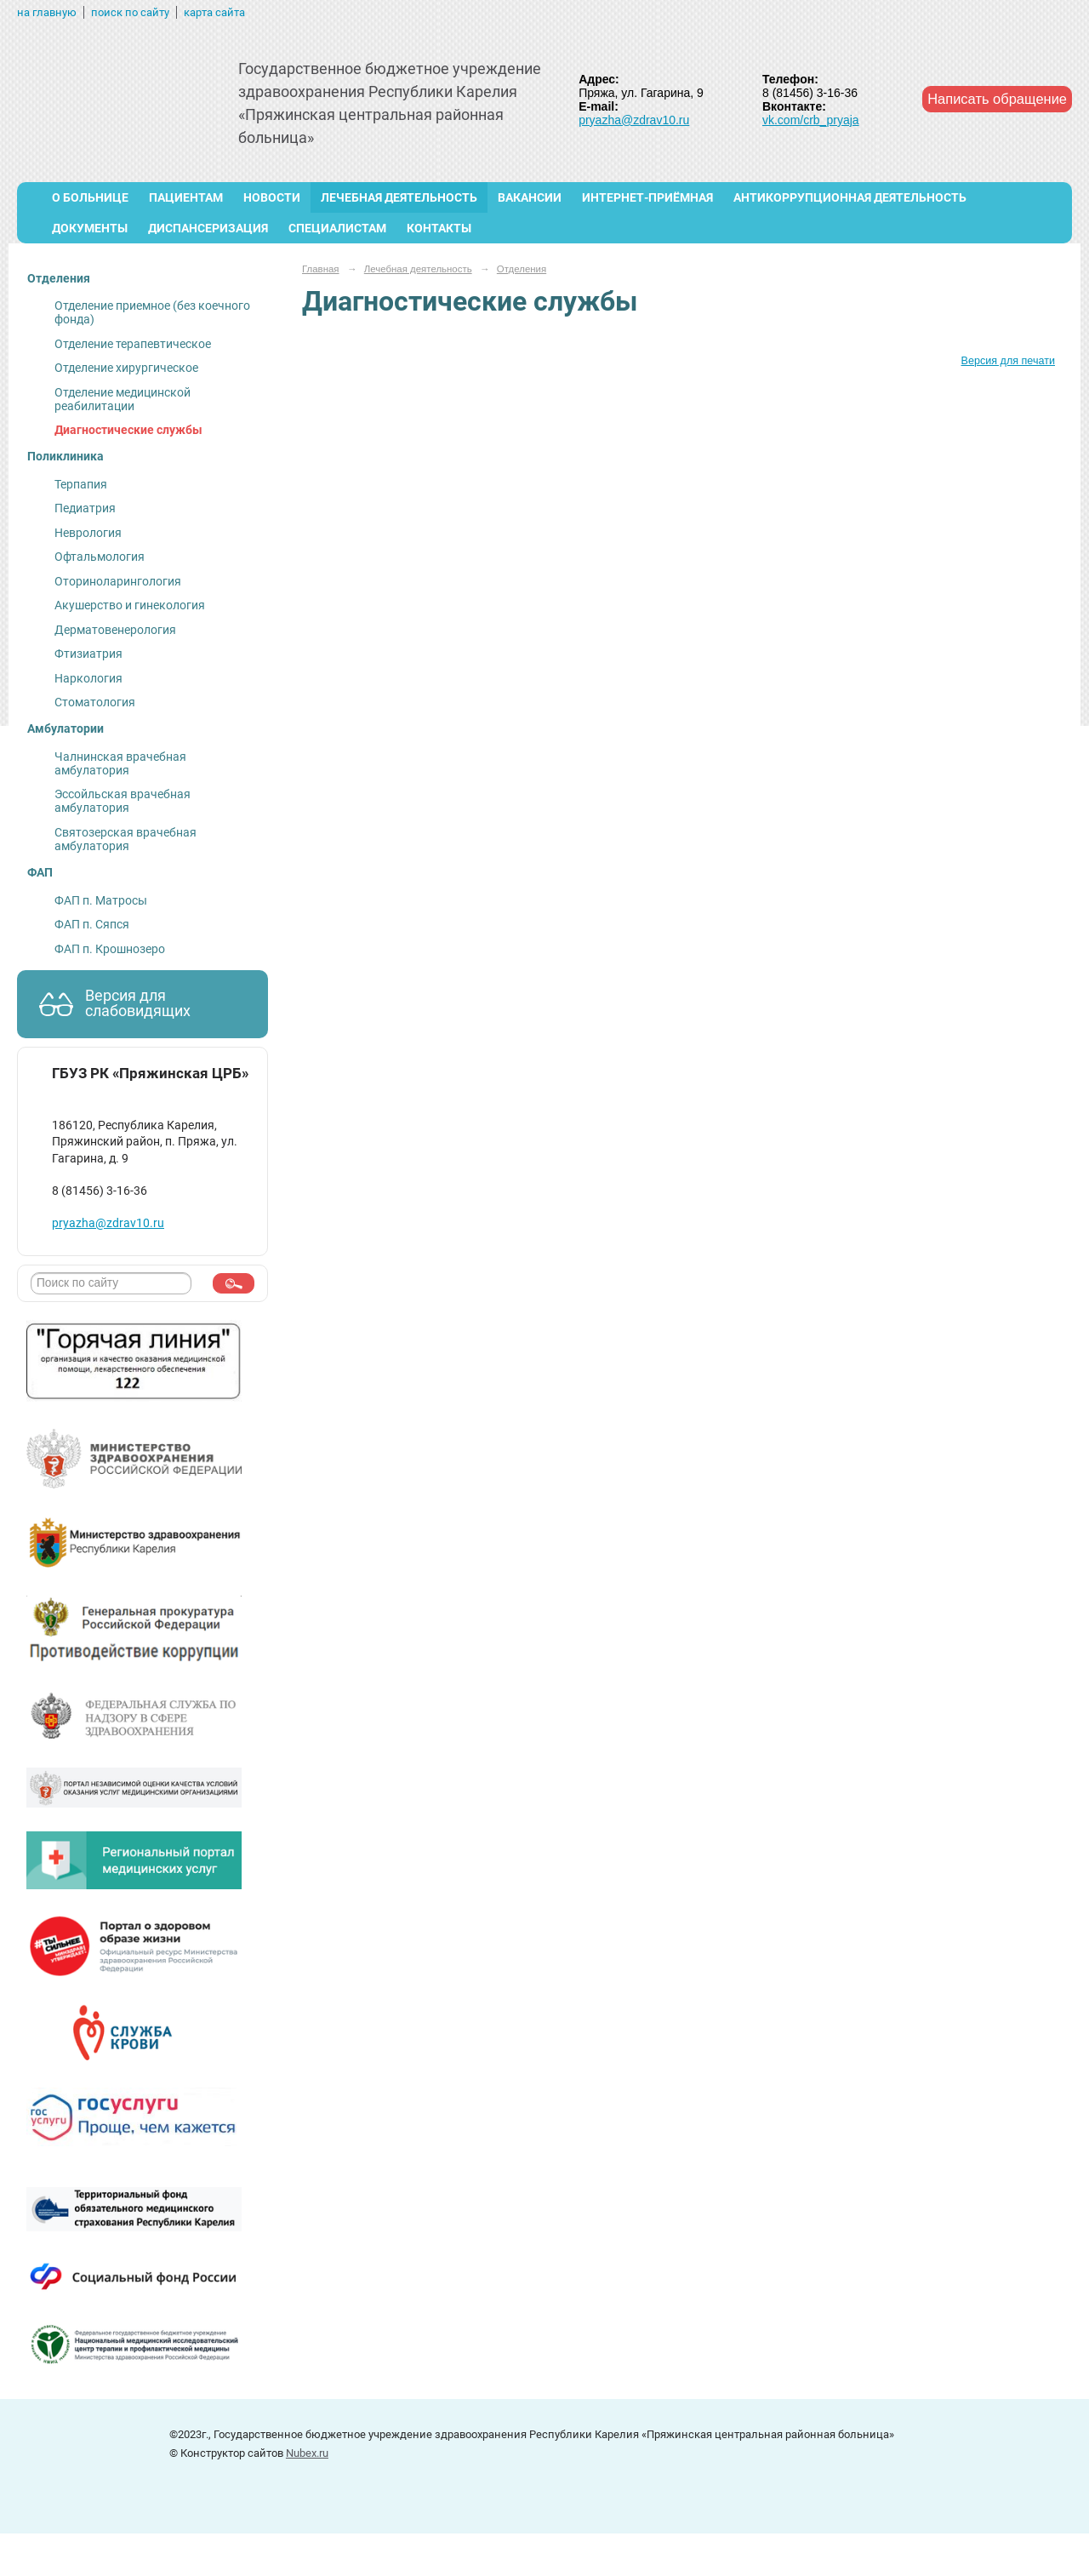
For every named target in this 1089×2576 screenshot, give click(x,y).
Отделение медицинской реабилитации (122, 399)
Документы (90, 228)
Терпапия (80, 484)
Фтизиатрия (88, 653)
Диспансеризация (208, 228)
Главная (320, 269)
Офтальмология (99, 556)
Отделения (58, 278)
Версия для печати (1008, 361)
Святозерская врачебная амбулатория (125, 839)
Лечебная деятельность (399, 197)
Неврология (88, 533)
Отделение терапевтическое (132, 344)
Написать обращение (997, 98)
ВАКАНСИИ (530, 197)
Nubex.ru (307, 2453)
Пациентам (186, 197)
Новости (271, 197)
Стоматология (94, 702)
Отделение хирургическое (126, 367)
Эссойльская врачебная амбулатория (122, 800)
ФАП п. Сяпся (91, 924)
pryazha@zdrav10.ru (634, 120)
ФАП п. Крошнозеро (109, 949)
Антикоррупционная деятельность (849, 197)
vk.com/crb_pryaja (810, 120)
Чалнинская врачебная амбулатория (120, 763)
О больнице (90, 197)
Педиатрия (85, 508)
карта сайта (214, 12)
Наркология (88, 678)
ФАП (40, 872)
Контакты (439, 228)
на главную (47, 12)
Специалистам (337, 228)
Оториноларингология (117, 581)
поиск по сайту (130, 12)
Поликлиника (65, 456)
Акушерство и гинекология (129, 605)
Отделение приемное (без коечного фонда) (152, 312)
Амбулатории (65, 728)
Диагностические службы (128, 430)
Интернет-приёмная (647, 197)
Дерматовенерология (115, 630)
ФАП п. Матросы (100, 900)
